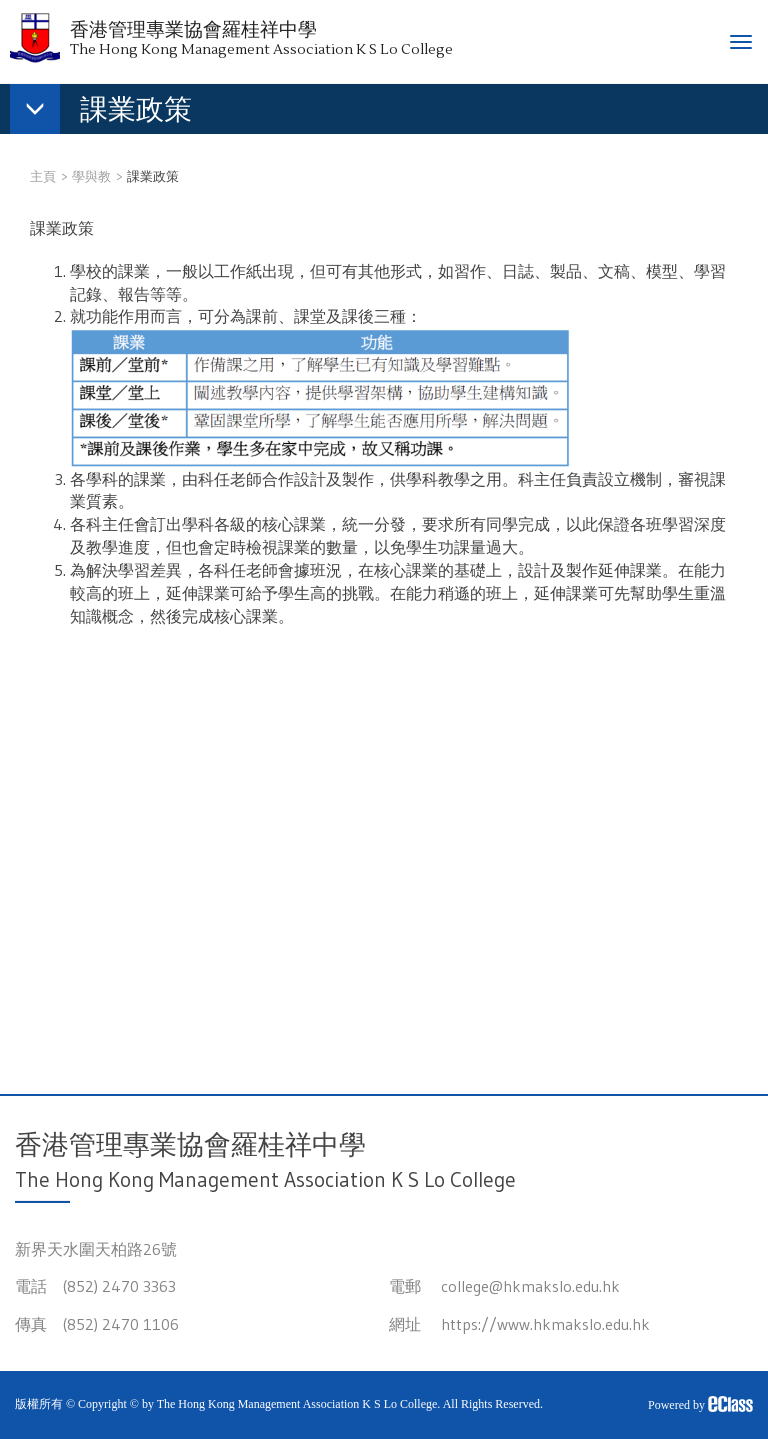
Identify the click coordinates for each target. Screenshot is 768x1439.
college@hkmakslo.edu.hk (530, 1286)
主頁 (43, 176)
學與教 (91, 176)
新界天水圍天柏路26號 (96, 1249)
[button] (111, 113)
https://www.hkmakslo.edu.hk (545, 1324)
